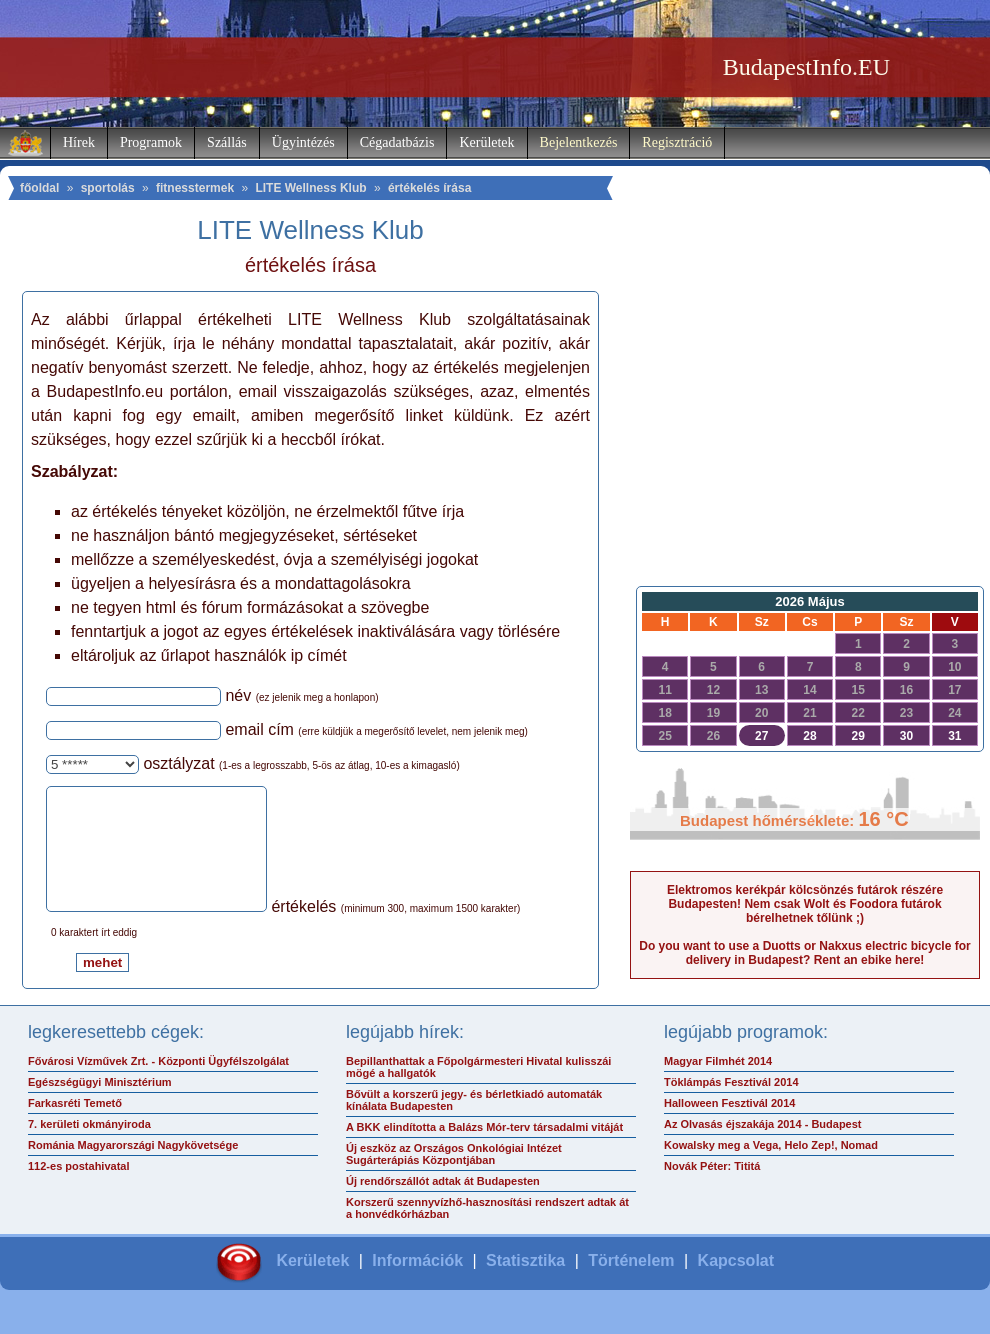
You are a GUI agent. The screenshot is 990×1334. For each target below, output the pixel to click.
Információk (417, 1284)
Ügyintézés (303, 142)
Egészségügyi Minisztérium (100, 1106)
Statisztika (525, 1284)
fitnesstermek (195, 188)
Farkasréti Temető (75, 1127)
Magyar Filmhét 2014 (718, 1085)
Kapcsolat (736, 1284)
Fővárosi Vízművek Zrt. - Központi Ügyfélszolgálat (158, 1085)
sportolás (108, 188)
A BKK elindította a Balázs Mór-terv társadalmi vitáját (484, 1151)
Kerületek (486, 142)
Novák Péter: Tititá (712, 1190)
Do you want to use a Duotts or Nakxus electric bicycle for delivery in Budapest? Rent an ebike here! (804, 953)
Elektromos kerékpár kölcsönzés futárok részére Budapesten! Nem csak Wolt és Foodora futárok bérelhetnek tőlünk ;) (805, 904)
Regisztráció (677, 142)
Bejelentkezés (579, 142)
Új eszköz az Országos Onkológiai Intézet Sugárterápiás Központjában (454, 1178)
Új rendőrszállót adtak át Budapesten (443, 1205)
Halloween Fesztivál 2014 (729, 1127)
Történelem (631, 1284)
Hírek (79, 142)
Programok (151, 142)
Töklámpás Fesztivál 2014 (731, 1106)
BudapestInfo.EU (806, 67)
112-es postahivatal (79, 1190)
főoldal (39, 188)
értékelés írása (429, 188)
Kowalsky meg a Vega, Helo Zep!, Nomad (771, 1169)
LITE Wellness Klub (310, 188)
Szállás (227, 142)
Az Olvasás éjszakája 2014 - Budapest (763, 1148)
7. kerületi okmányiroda (89, 1148)
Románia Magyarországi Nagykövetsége (133, 1169)
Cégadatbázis (397, 142)
